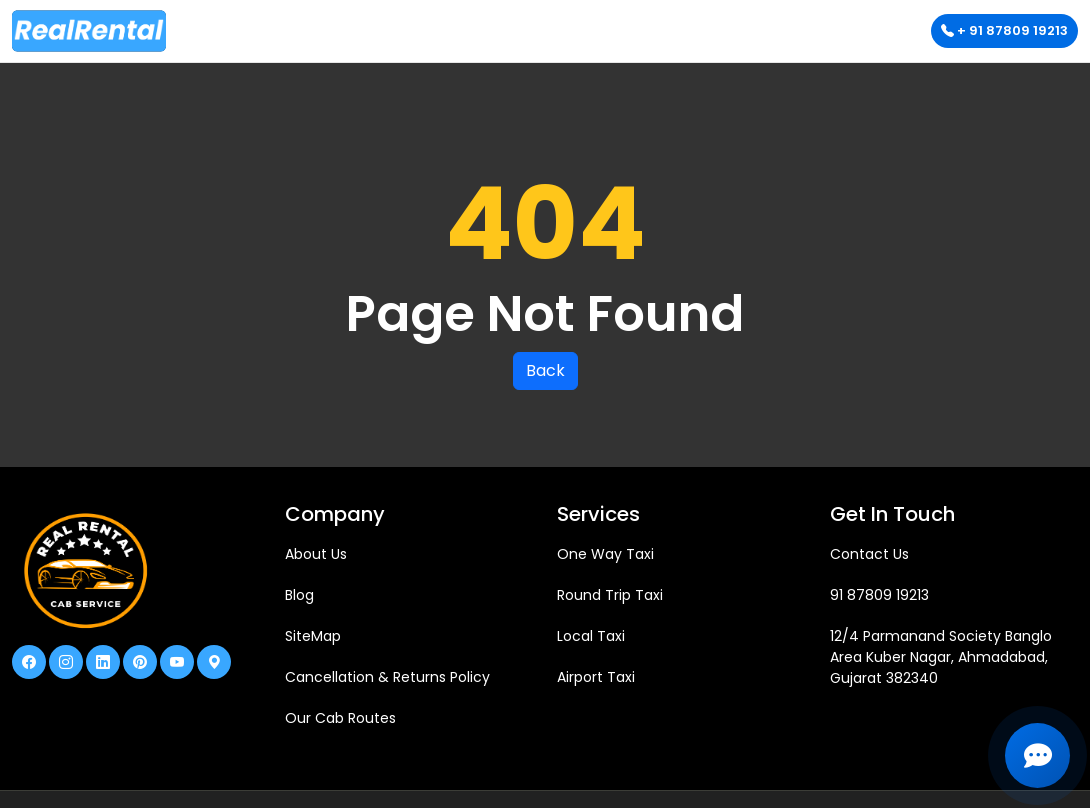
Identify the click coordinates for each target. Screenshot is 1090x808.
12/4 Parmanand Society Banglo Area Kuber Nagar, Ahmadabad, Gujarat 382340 (941, 657)
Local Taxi (591, 636)
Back (545, 370)
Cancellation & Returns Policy (387, 677)
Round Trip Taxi (610, 595)
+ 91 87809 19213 (1004, 30)
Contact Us (869, 554)
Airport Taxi (596, 677)
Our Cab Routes (340, 718)
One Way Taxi (605, 554)
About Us (316, 554)
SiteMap (313, 636)
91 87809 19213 (879, 595)
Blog (299, 595)
